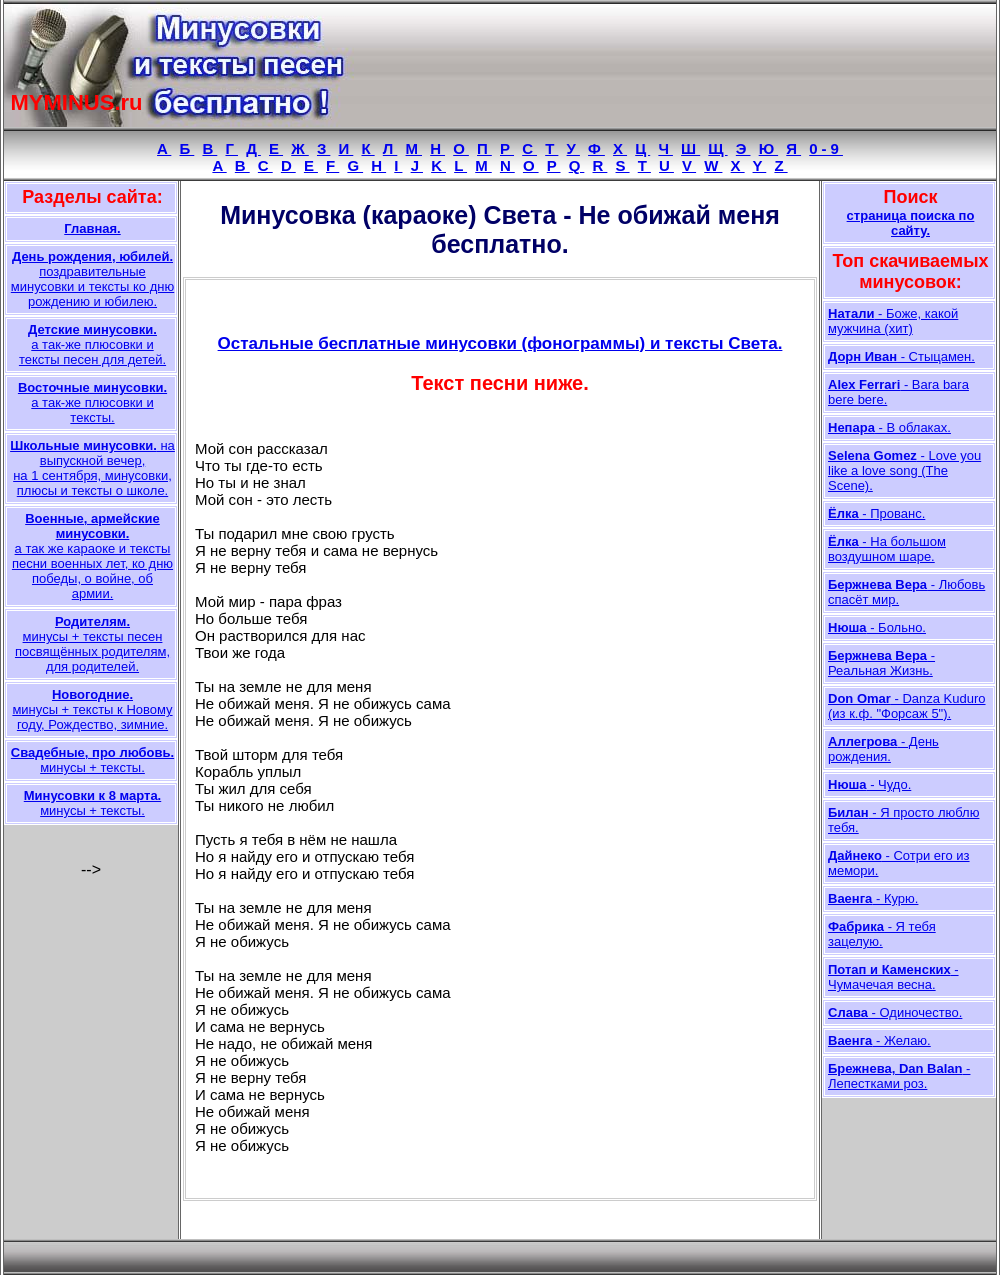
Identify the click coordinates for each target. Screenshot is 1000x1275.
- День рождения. (883, 749)
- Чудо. (869, 784)
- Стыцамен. (901, 356)
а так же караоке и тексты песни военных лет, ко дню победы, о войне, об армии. (92, 556)
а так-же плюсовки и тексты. (92, 402)
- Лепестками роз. (899, 1076)
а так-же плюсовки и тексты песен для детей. (92, 344)
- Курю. (873, 898)
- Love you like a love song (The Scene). (904, 470)
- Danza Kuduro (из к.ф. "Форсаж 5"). (907, 706)
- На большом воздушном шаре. (887, 549)
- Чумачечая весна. (893, 977)
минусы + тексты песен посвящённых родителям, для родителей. (92, 644)
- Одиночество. (895, 1012)
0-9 (826, 148)
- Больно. (877, 627)
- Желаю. (879, 1040)
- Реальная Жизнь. (881, 663)
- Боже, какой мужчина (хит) (893, 321)
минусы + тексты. (92, 760)
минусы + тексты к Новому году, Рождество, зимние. (92, 709)
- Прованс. (876, 513)
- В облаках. (889, 427)
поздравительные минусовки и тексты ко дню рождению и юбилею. (92, 279)
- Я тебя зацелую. (882, 934)
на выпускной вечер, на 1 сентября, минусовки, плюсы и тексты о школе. (92, 468)
